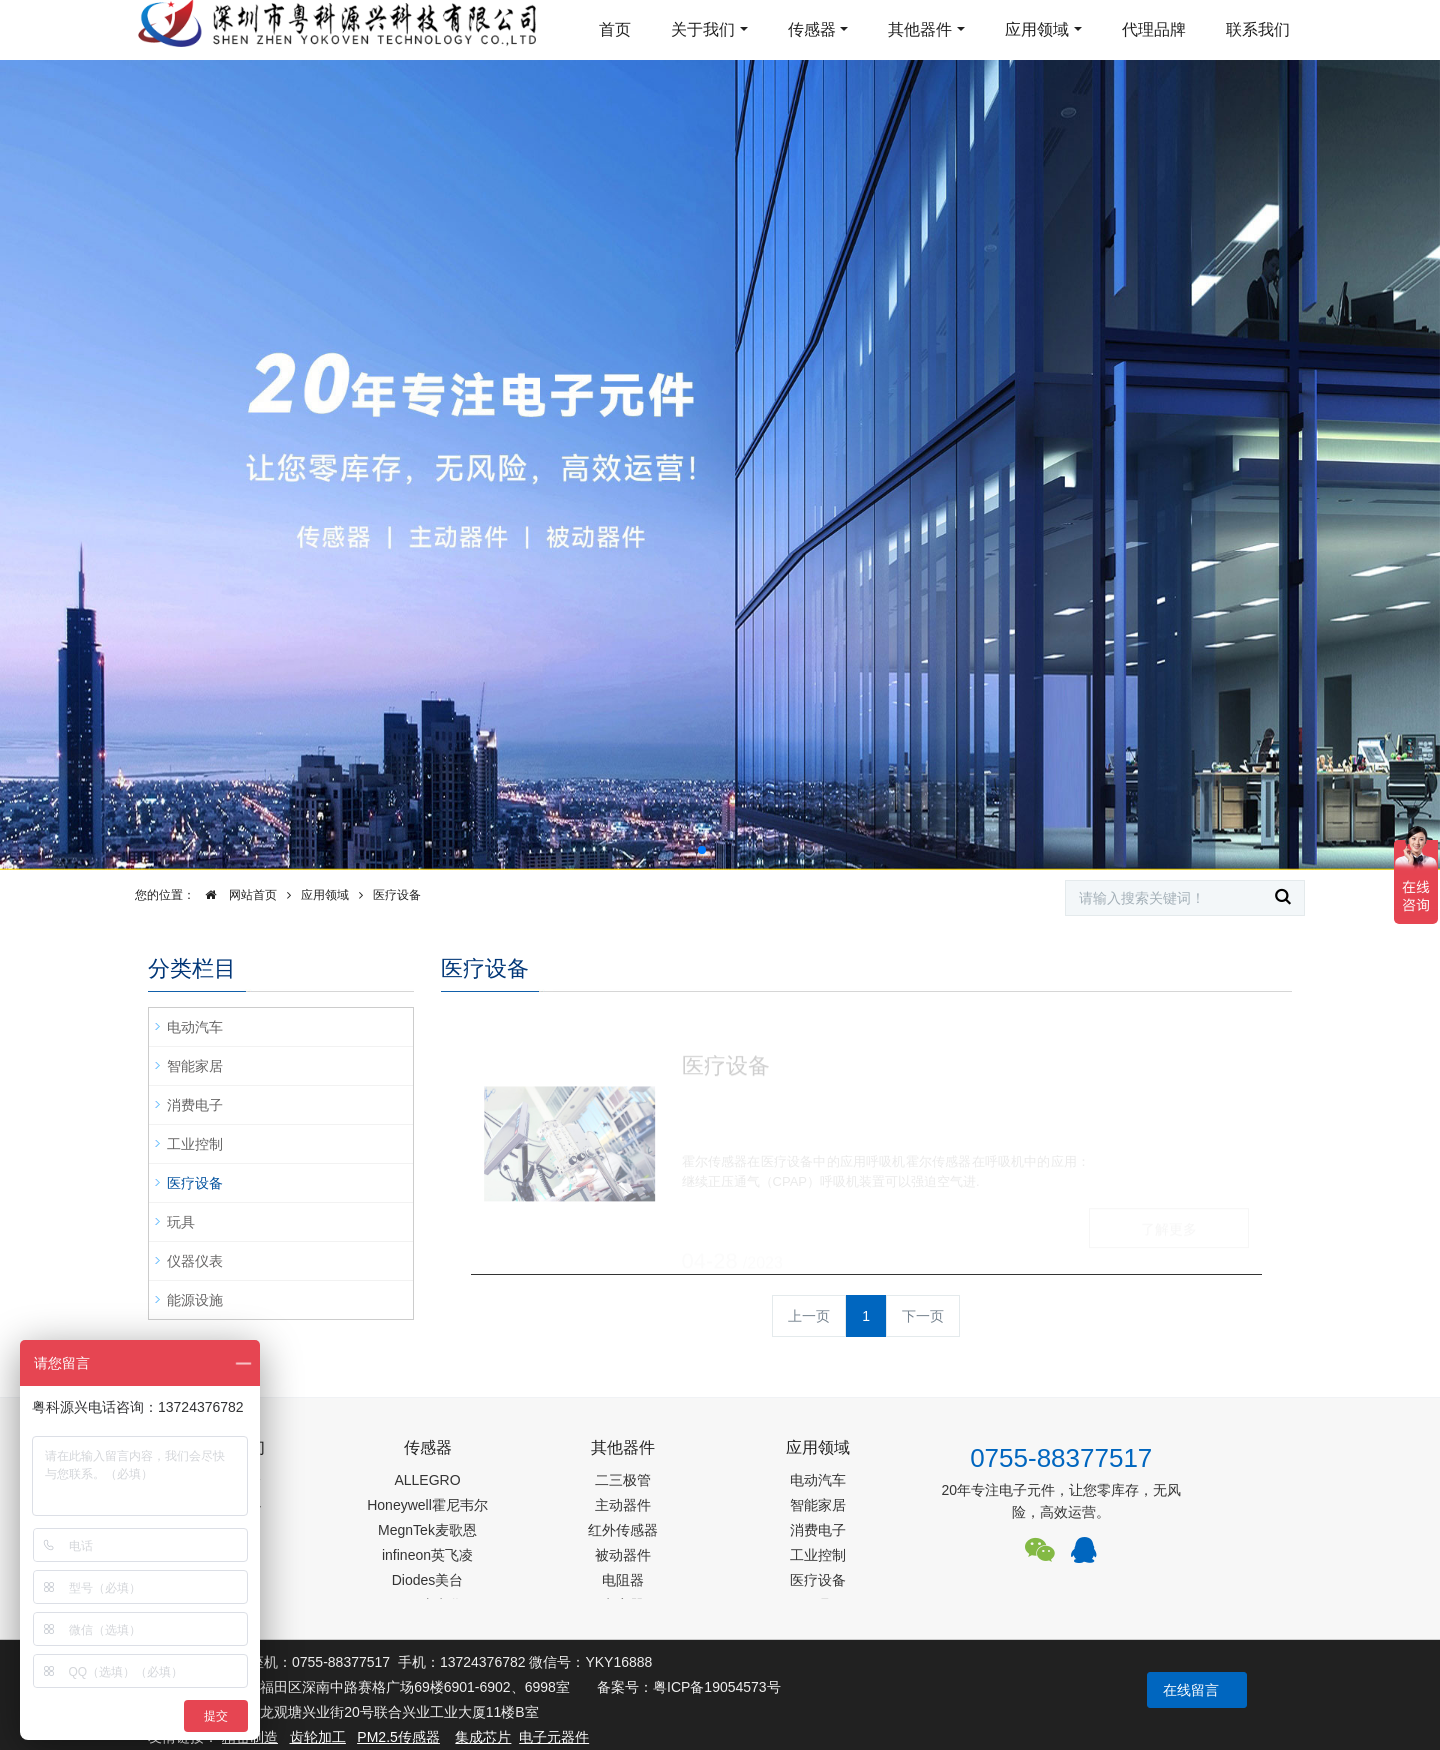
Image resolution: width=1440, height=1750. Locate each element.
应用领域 (1037, 29)
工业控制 (195, 1144)
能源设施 (195, 1300)
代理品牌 (1154, 29)
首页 (615, 29)
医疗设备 (397, 895)
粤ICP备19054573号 (717, 1687)
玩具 (181, 1222)
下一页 (923, 1316)
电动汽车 (195, 1027)
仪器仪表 (195, 1261)
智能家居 (195, 1066)
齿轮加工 (318, 1737)
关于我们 (703, 29)
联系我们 (1258, 29)
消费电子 (195, 1105)
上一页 (809, 1316)
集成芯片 (483, 1737)
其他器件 (920, 29)
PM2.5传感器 (398, 1737)
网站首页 (236, 895)
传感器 (812, 29)
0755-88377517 (1061, 1458)
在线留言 (1191, 1690)
